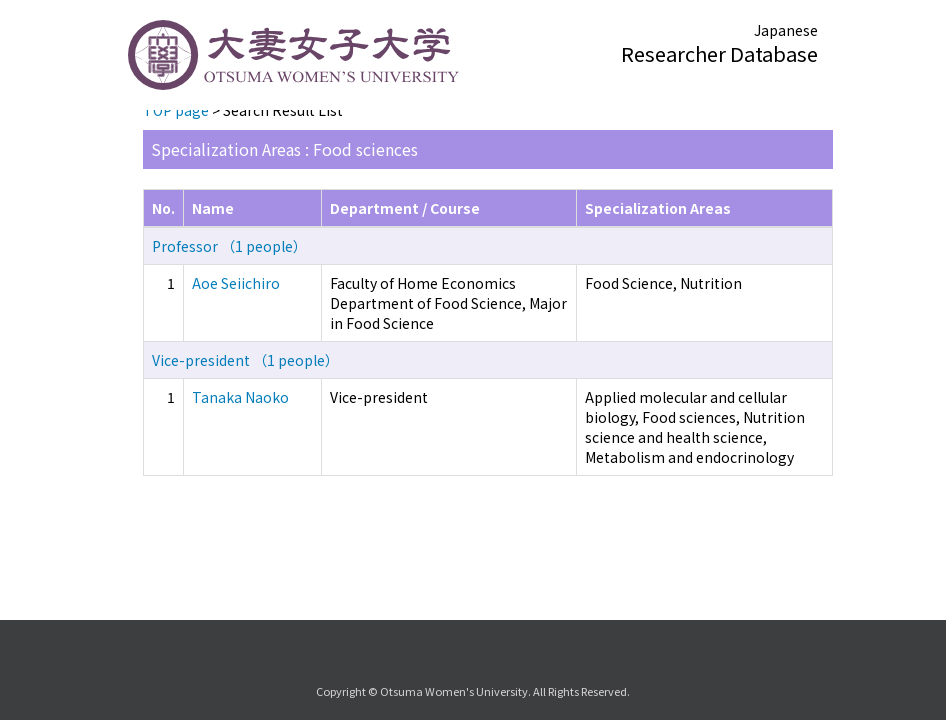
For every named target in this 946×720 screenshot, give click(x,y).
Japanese (786, 30)
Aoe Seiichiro (236, 283)
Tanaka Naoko (240, 397)
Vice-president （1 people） (245, 360)
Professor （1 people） (229, 246)
